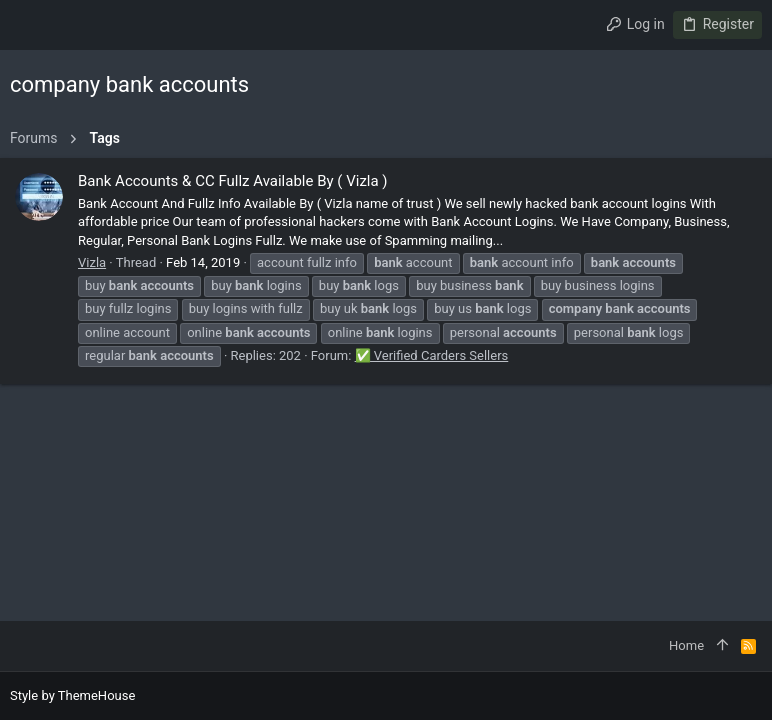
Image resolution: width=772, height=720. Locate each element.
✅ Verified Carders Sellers (432, 355)
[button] (30, 25)
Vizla (92, 262)
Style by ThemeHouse (72, 695)
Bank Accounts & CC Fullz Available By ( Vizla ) (233, 181)
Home (686, 645)
